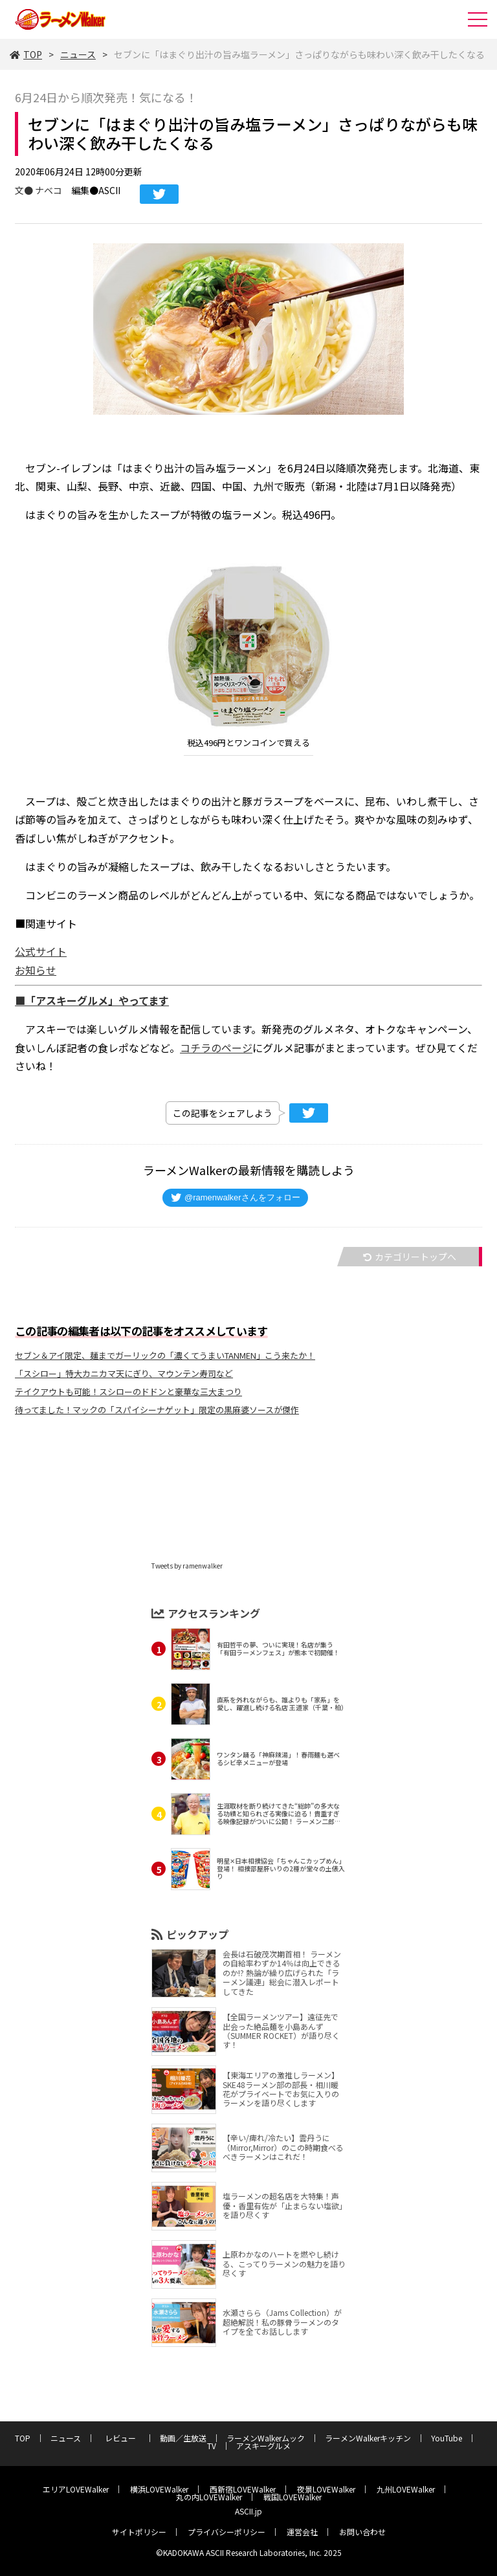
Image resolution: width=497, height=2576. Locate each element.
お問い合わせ (362, 2531)
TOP (26, 54)
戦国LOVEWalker (292, 2496)
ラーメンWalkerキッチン (368, 2437)
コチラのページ (216, 1047)
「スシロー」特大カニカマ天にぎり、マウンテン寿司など (124, 1373)
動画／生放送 (183, 2437)
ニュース (78, 54)
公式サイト (41, 951)
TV (211, 2445)
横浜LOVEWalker (159, 2488)
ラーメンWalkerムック (265, 2437)
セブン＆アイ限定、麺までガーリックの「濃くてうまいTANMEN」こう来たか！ (165, 1355)
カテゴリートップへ (409, 1256)
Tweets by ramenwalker (187, 1565)
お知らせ (35, 970)
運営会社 (302, 2531)
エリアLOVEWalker (76, 2488)
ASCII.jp (248, 2510)
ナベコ (48, 190)
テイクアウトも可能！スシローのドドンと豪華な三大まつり (128, 1391)
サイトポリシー (139, 2531)
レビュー (124, 2437)
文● (25, 190)
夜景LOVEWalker (326, 2488)
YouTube (446, 2437)
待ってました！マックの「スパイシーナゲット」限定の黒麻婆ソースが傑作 (157, 1409)
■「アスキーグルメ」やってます (92, 1000)
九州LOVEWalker (406, 2488)
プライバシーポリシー (226, 2531)
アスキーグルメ (263, 2445)
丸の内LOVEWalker (209, 2496)
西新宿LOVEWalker (243, 2488)
